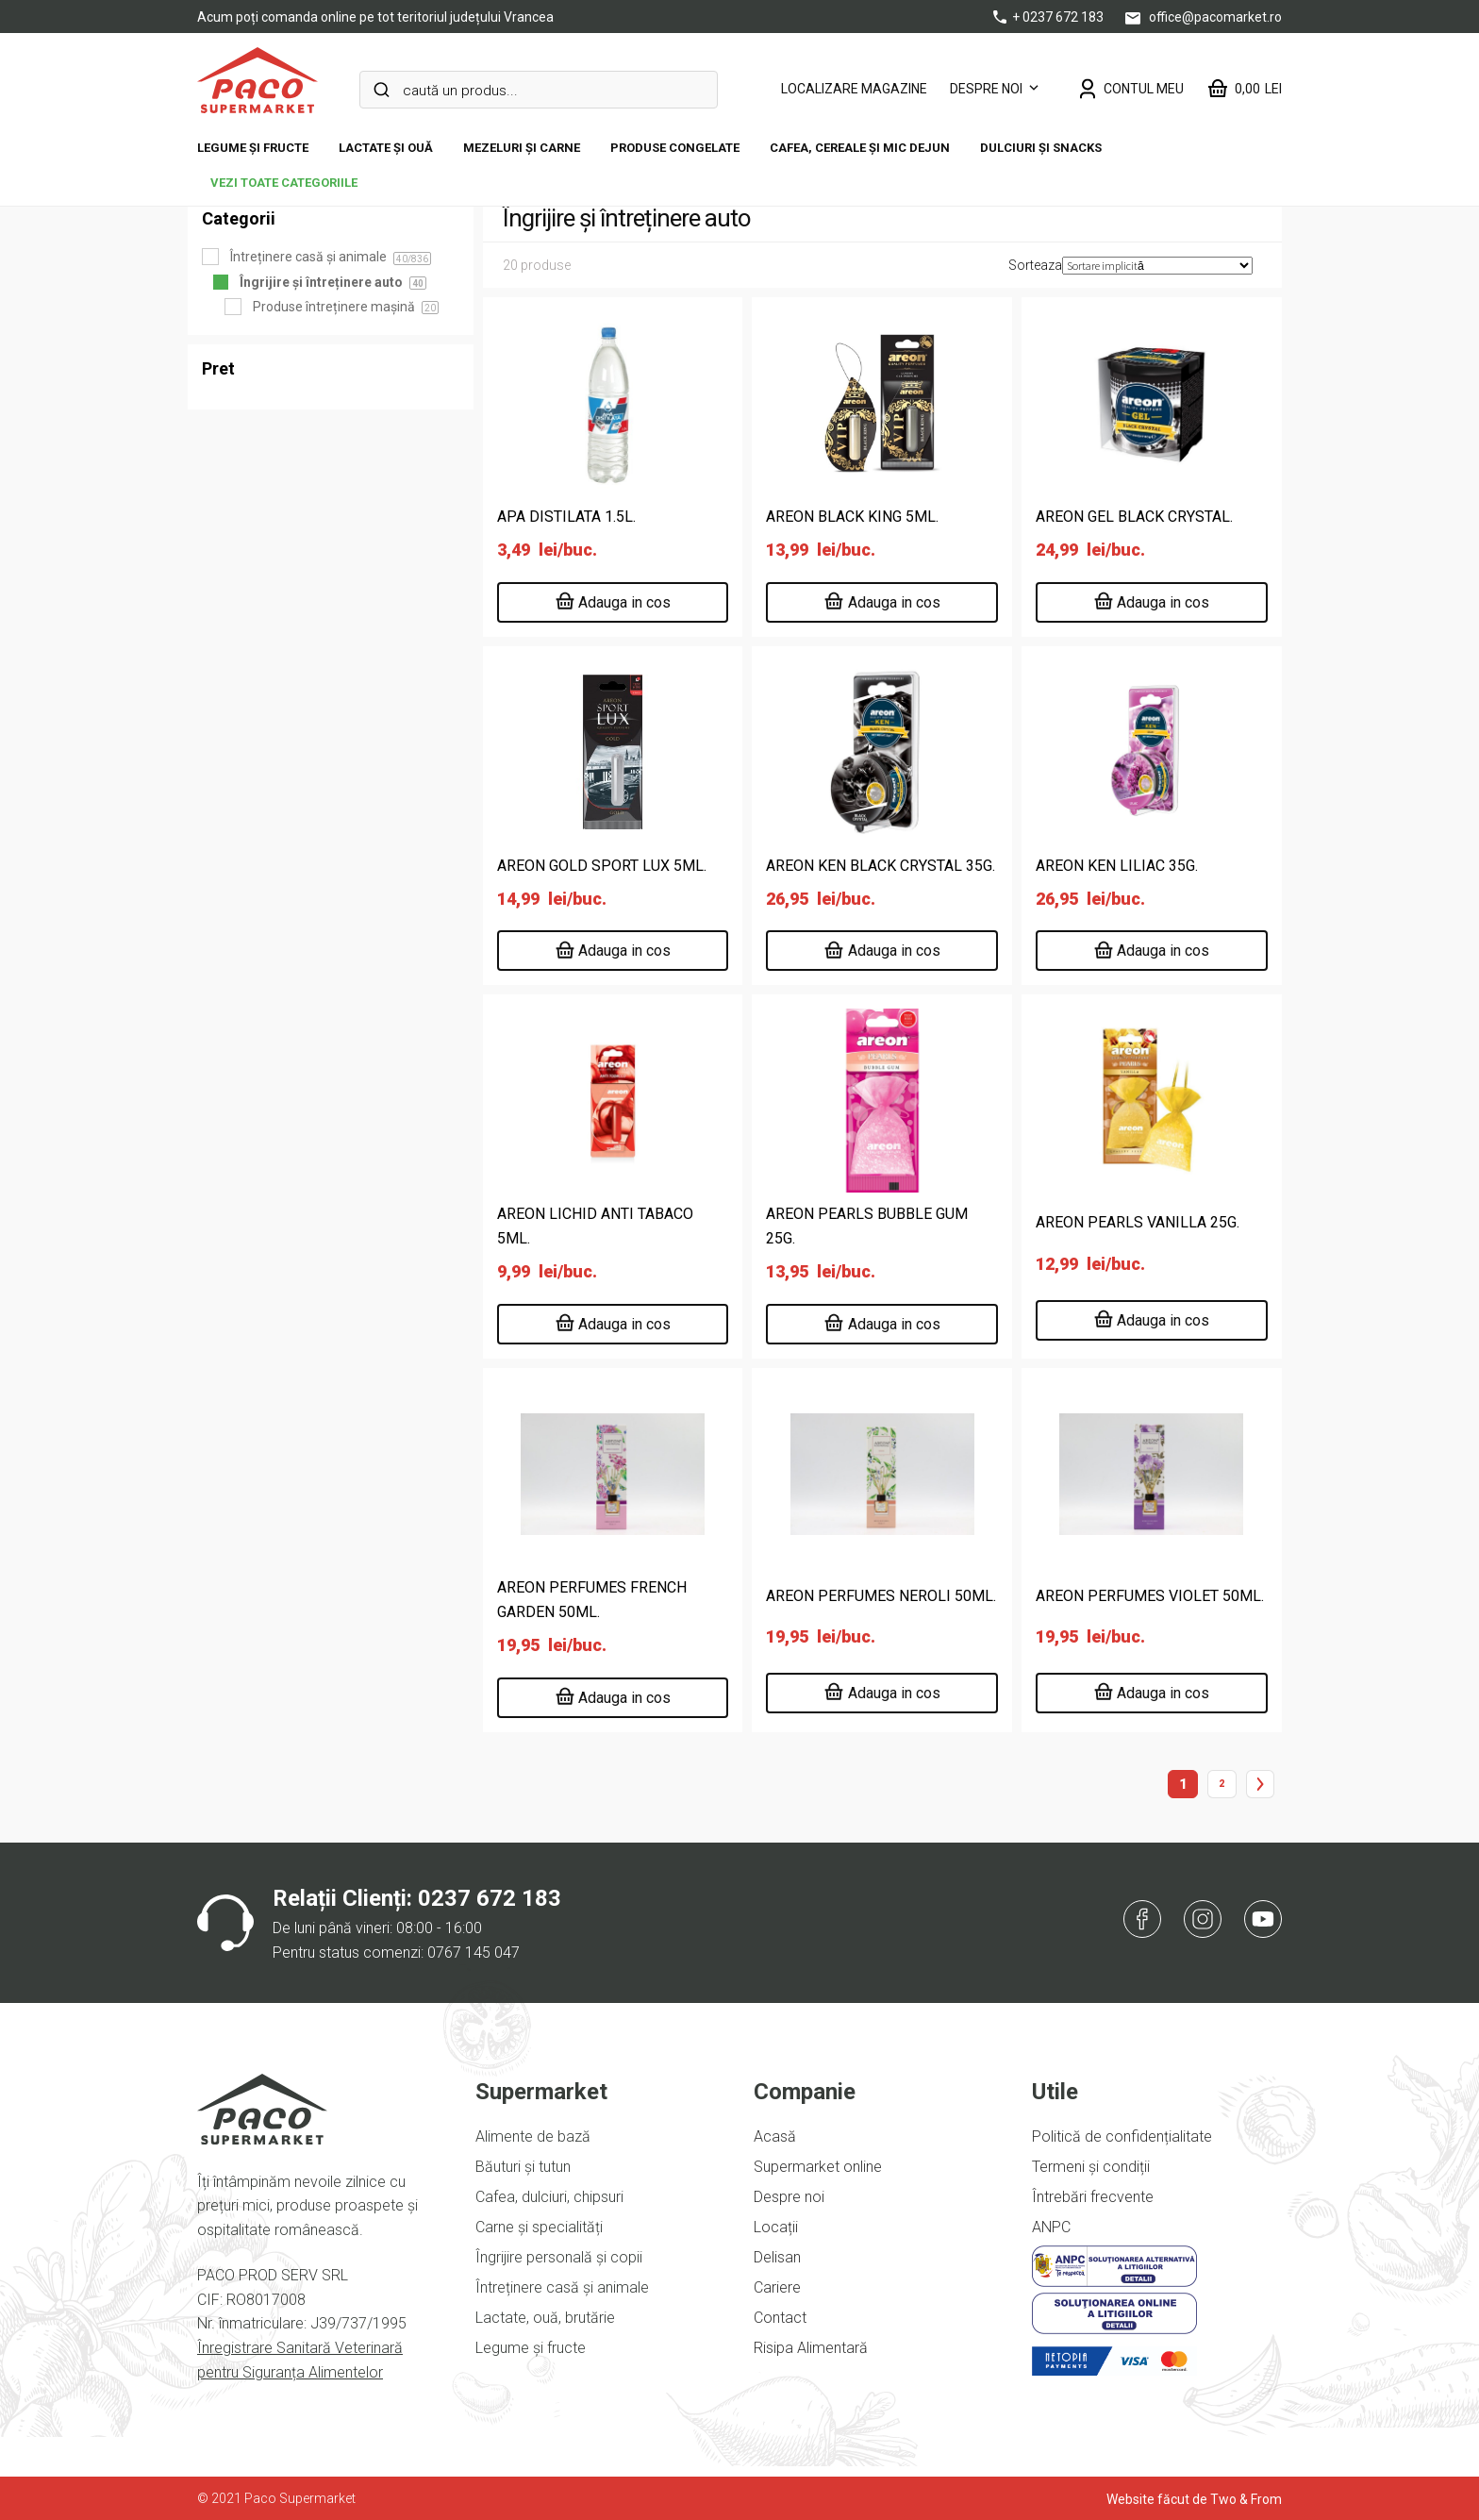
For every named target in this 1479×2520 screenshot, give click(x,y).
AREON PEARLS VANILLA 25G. (1137, 1222)
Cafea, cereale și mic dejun (860, 148)
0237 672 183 (489, 1898)
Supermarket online (818, 2167)
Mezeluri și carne (521, 148)
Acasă (775, 2136)
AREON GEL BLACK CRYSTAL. (1134, 517)
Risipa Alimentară (811, 2348)
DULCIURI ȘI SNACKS (1041, 148)
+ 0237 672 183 (1049, 17)
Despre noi (986, 88)
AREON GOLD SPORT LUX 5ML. (601, 866)
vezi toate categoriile (283, 182)
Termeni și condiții (1091, 2167)
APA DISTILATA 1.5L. (566, 517)
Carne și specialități (539, 2227)
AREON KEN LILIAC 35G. (1117, 866)
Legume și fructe (252, 148)
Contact (780, 2318)
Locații (776, 2227)
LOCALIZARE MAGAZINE (854, 88)
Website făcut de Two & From (1194, 2499)
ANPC (1051, 2227)
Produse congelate (675, 148)
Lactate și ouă (386, 148)
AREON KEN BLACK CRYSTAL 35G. (880, 866)
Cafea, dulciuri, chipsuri (549, 2197)
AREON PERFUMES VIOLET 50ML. (1150, 1596)
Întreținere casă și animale (562, 2287)
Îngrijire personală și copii (558, 2257)
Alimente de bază (532, 2136)
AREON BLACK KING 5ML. (852, 517)
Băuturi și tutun (523, 2167)
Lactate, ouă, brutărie (545, 2318)
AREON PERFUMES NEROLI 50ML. (881, 1596)
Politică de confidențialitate (1122, 2136)
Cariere (777, 2287)
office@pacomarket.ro (1203, 17)
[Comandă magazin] (1157, 266)
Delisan (777, 2257)
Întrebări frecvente (1093, 2197)
